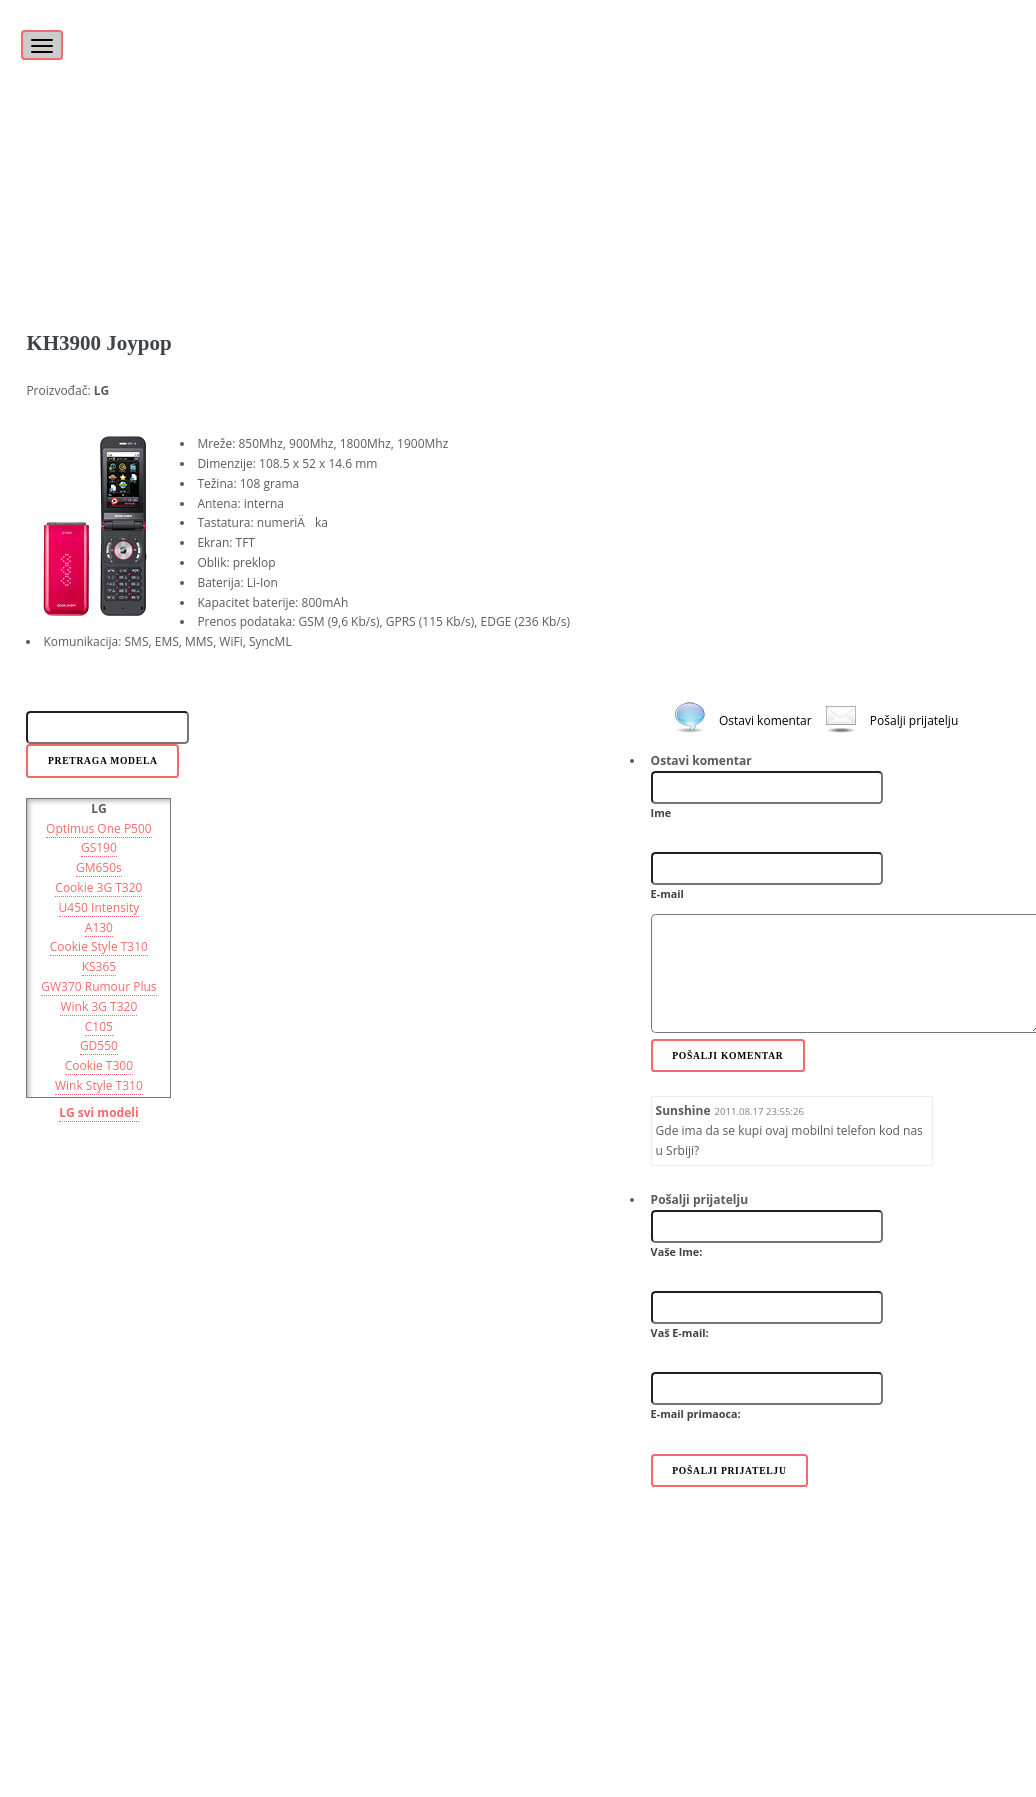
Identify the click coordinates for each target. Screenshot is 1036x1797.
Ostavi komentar (765, 720)
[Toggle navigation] (42, 45)
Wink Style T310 (99, 1085)
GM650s (99, 867)
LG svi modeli (98, 1112)
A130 (99, 927)
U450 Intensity (99, 907)
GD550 (99, 1045)
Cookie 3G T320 (98, 887)
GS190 (99, 847)
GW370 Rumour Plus (98, 986)
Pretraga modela (103, 760)
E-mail (667, 893)
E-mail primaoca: (696, 1413)
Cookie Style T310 (99, 946)
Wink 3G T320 (98, 1006)
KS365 (99, 966)
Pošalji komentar (727, 1055)
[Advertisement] (517, 140)
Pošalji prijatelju (914, 720)
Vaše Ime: (677, 1251)
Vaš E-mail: (680, 1332)
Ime (661, 812)
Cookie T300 (99, 1065)
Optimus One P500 (99, 828)
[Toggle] (39, 34)
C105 (99, 1026)
